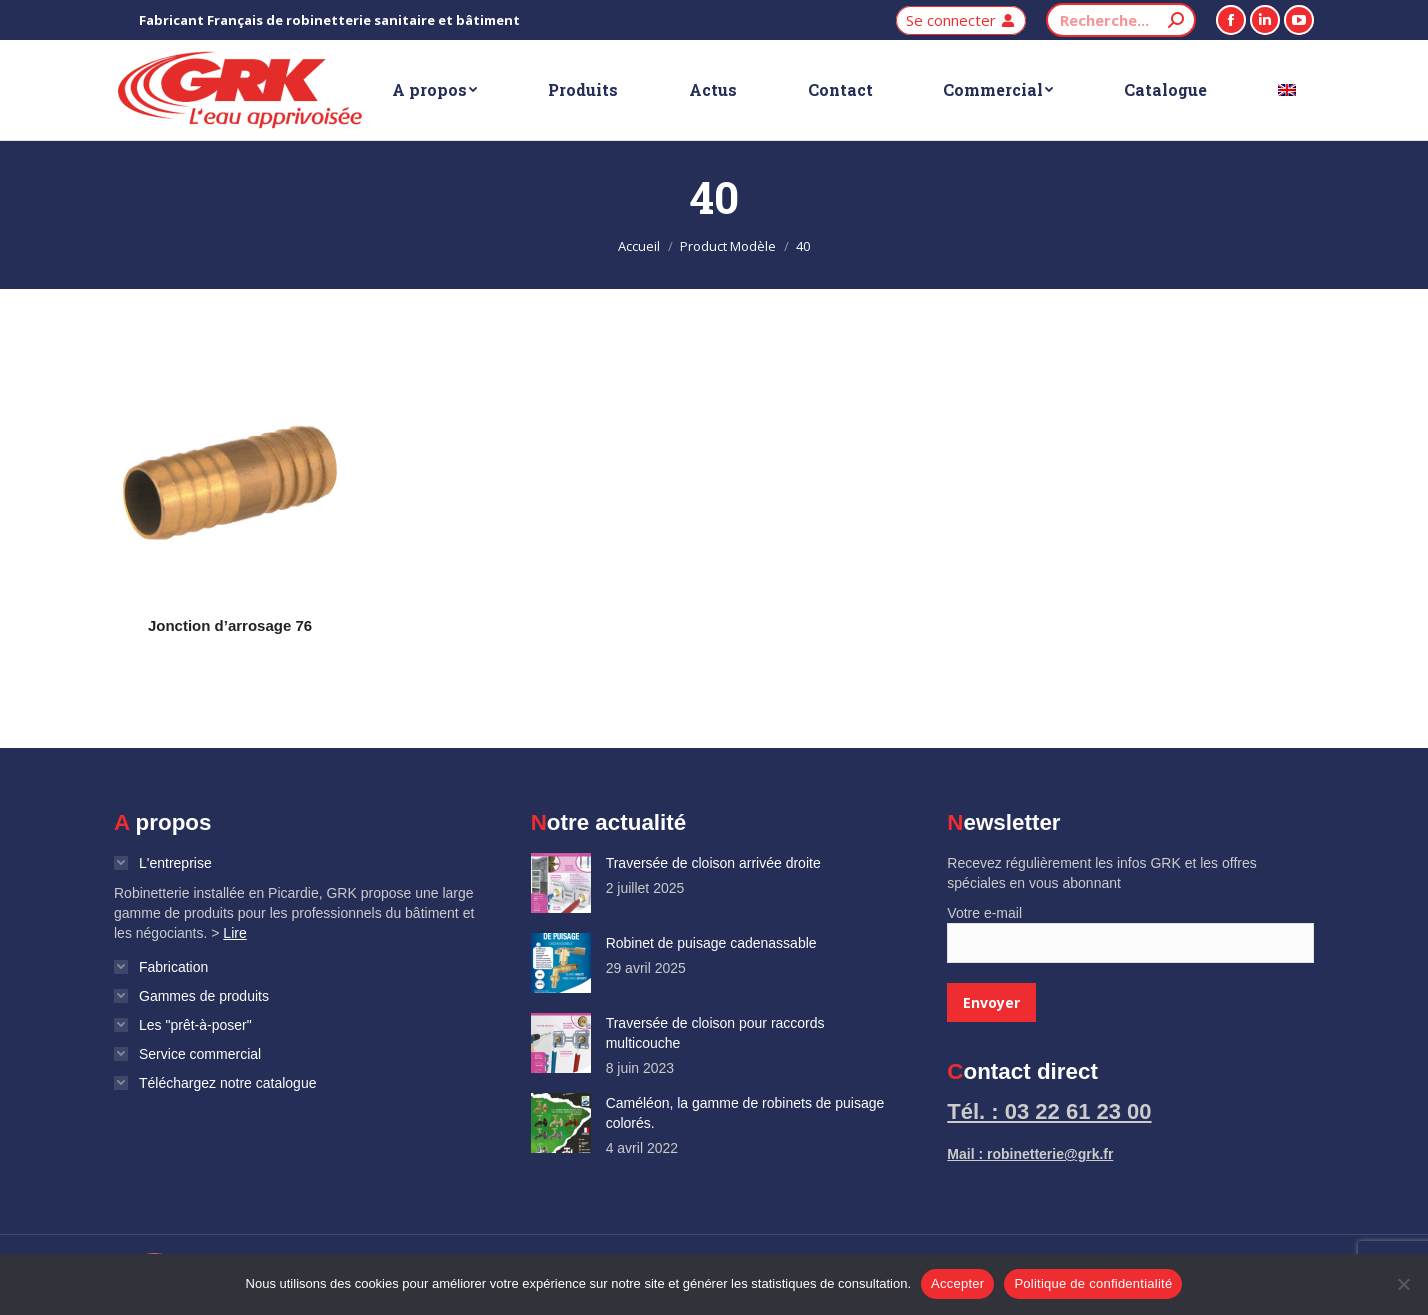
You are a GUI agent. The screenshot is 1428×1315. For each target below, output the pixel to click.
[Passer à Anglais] (1286, 90)
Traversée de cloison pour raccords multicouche (715, 1033)
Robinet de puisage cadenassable (711, 943)
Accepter (957, 1283)
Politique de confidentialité (1093, 1283)
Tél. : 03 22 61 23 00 (1049, 1111)
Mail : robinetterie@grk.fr (1030, 1154)
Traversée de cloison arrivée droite (713, 863)
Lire (234, 933)
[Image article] (561, 883)
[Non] (1403, 1284)
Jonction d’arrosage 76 (230, 625)
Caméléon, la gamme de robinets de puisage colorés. (745, 1113)
